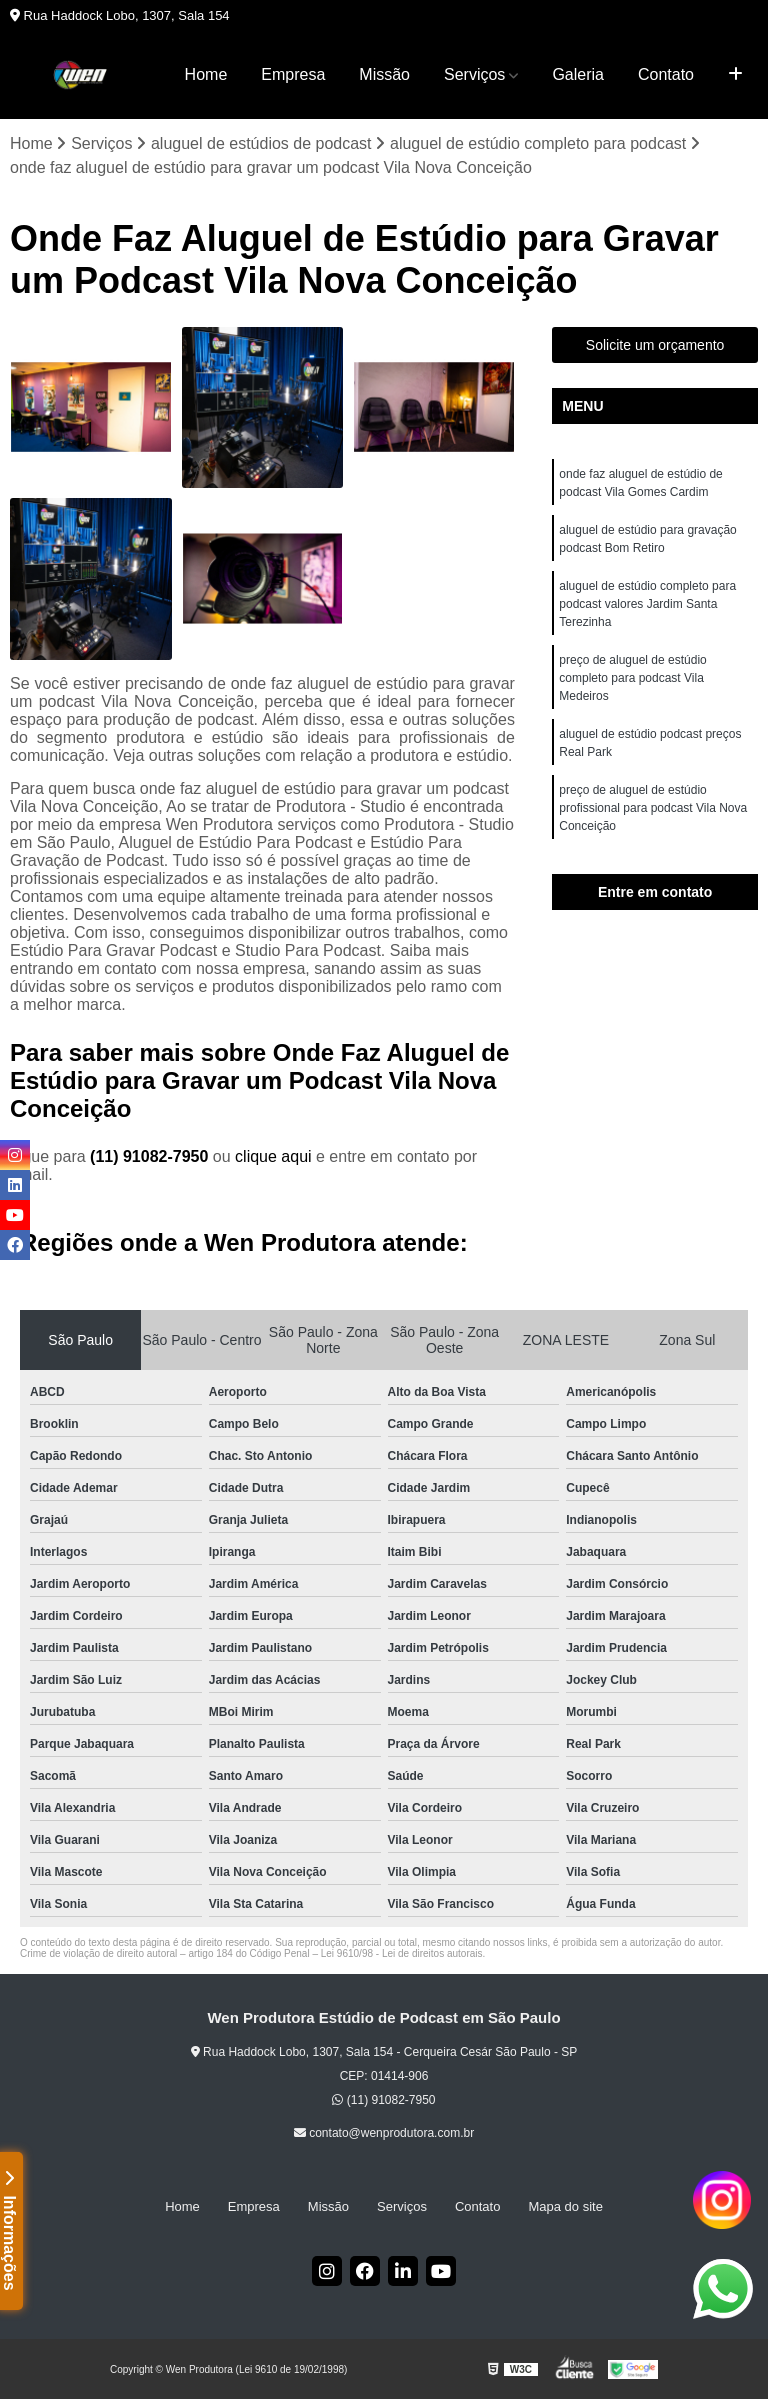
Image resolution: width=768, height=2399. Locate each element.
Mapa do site (565, 2206)
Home (206, 74)
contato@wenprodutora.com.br (384, 2133)
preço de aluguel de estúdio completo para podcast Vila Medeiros (632, 678)
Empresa (293, 74)
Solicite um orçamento (655, 345)
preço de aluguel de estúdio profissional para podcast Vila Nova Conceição (653, 808)
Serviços (474, 74)
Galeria (578, 74)
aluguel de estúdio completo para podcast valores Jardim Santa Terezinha (647, 604)
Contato (666, 74)
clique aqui (273, 1156)
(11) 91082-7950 (151, 1156)
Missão (384, 74)
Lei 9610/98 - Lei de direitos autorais (402, 1953)
